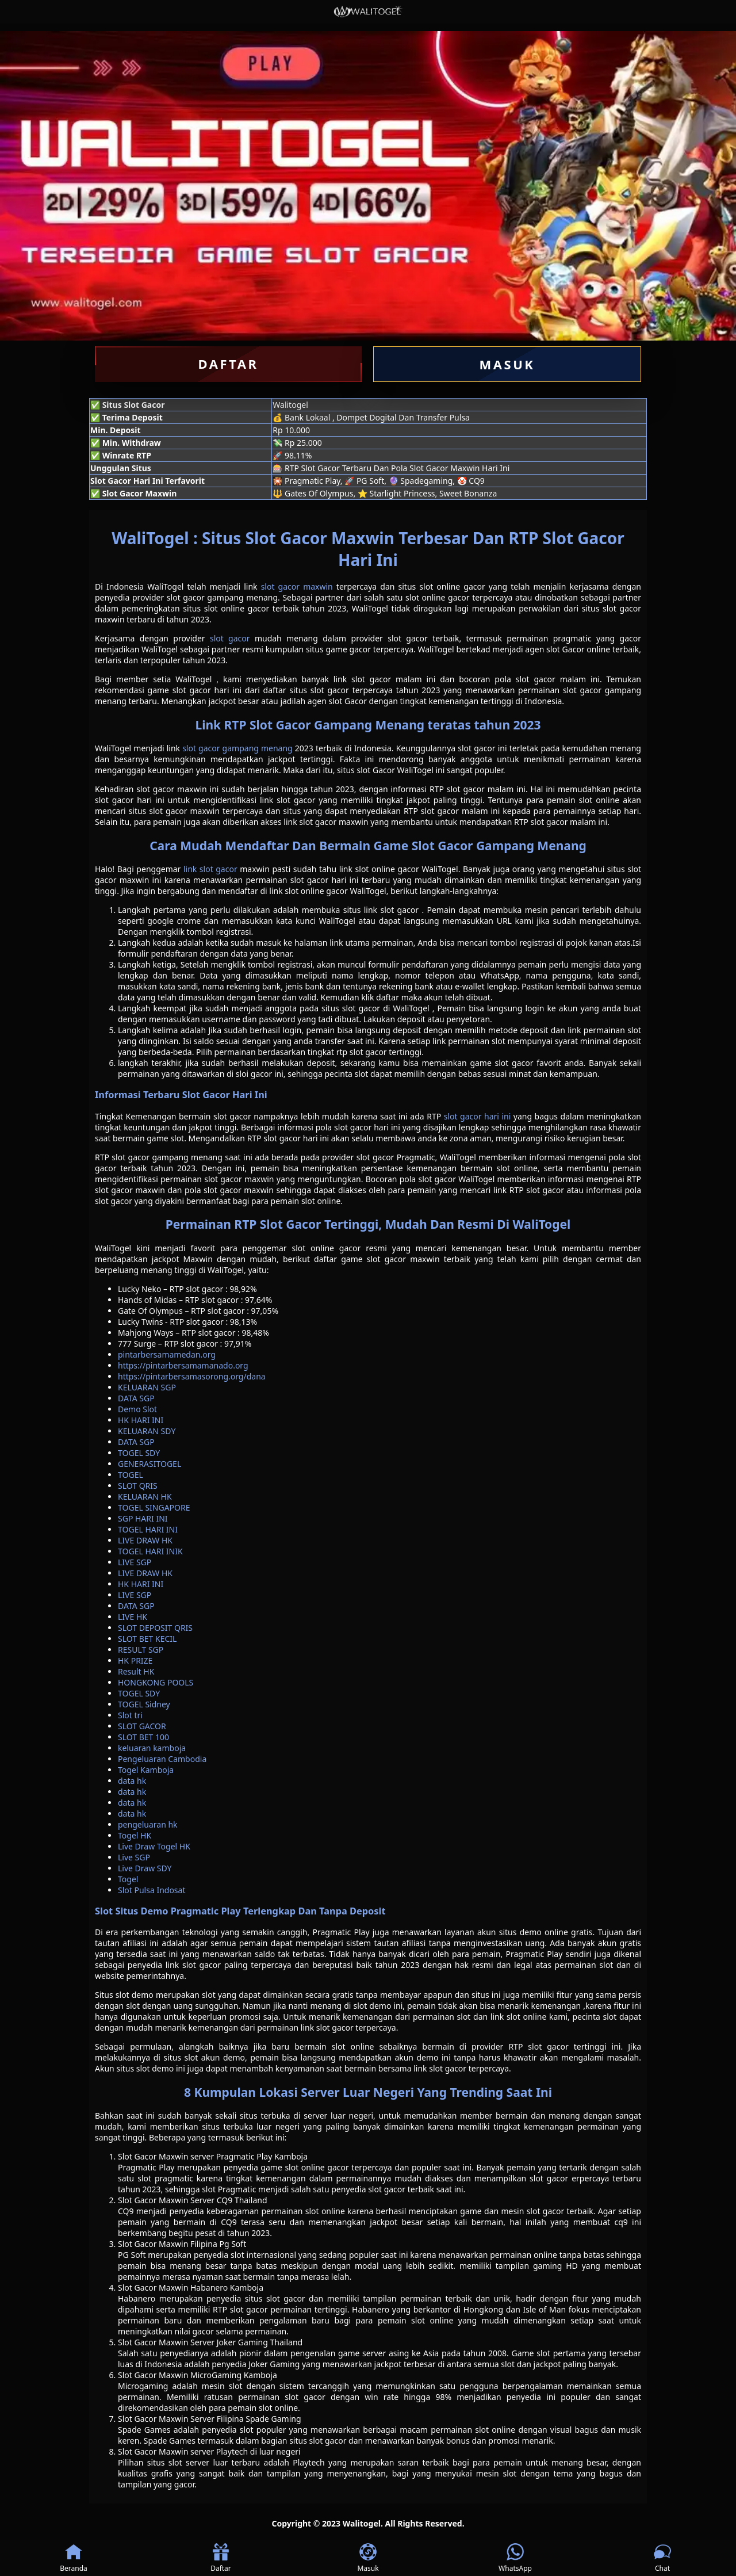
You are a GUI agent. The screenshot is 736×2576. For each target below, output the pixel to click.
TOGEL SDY (139, 1452)
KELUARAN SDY (146, 1430)
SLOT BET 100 (143, 1737)
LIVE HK (132, 1616)
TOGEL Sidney (144, 1704)
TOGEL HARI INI (148, 1529)
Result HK (136, 1671)
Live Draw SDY (145, 1868)
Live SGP (134, 1857)
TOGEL (130, 1474)
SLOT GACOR (142, 1726)
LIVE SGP (134, 1562)
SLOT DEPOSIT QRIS (155, 1627)
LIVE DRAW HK (145, 1540)
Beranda (73, 2558)
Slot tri (130, 1715)
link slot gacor (210, 868)
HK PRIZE (135, 1660)
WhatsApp (515, 2558)
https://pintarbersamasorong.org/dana (192, 1376)
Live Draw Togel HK (154, 1846)
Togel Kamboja (146, 1769)
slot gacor (230, 638)
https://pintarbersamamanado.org (183, 1365)
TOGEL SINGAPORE (154, 1507)
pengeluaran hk (148, 1824)
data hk (132, 1780)
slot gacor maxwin (297, 586)
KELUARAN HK (145, 1496)
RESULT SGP (140, 1649)
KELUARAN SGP (147, 1387)
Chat (662, 2558)
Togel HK (134, 1835)
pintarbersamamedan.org (167, 1354)
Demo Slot (137, 1409)
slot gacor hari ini (477, 1116)
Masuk (367, 2558)
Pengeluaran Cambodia (162, 1758)
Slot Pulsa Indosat (152, 1890)
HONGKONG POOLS (155, 1682)
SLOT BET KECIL (147, 1638)
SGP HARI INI (143, 1518)
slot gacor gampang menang (237, 748)
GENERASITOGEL (149, 1463)
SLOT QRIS (138, 1485)
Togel (128, 1879)
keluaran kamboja (152, 1747)
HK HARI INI (140, 1420)
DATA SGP (136, 1398)
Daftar (220, 2558)
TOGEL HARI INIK (150, 1551)
